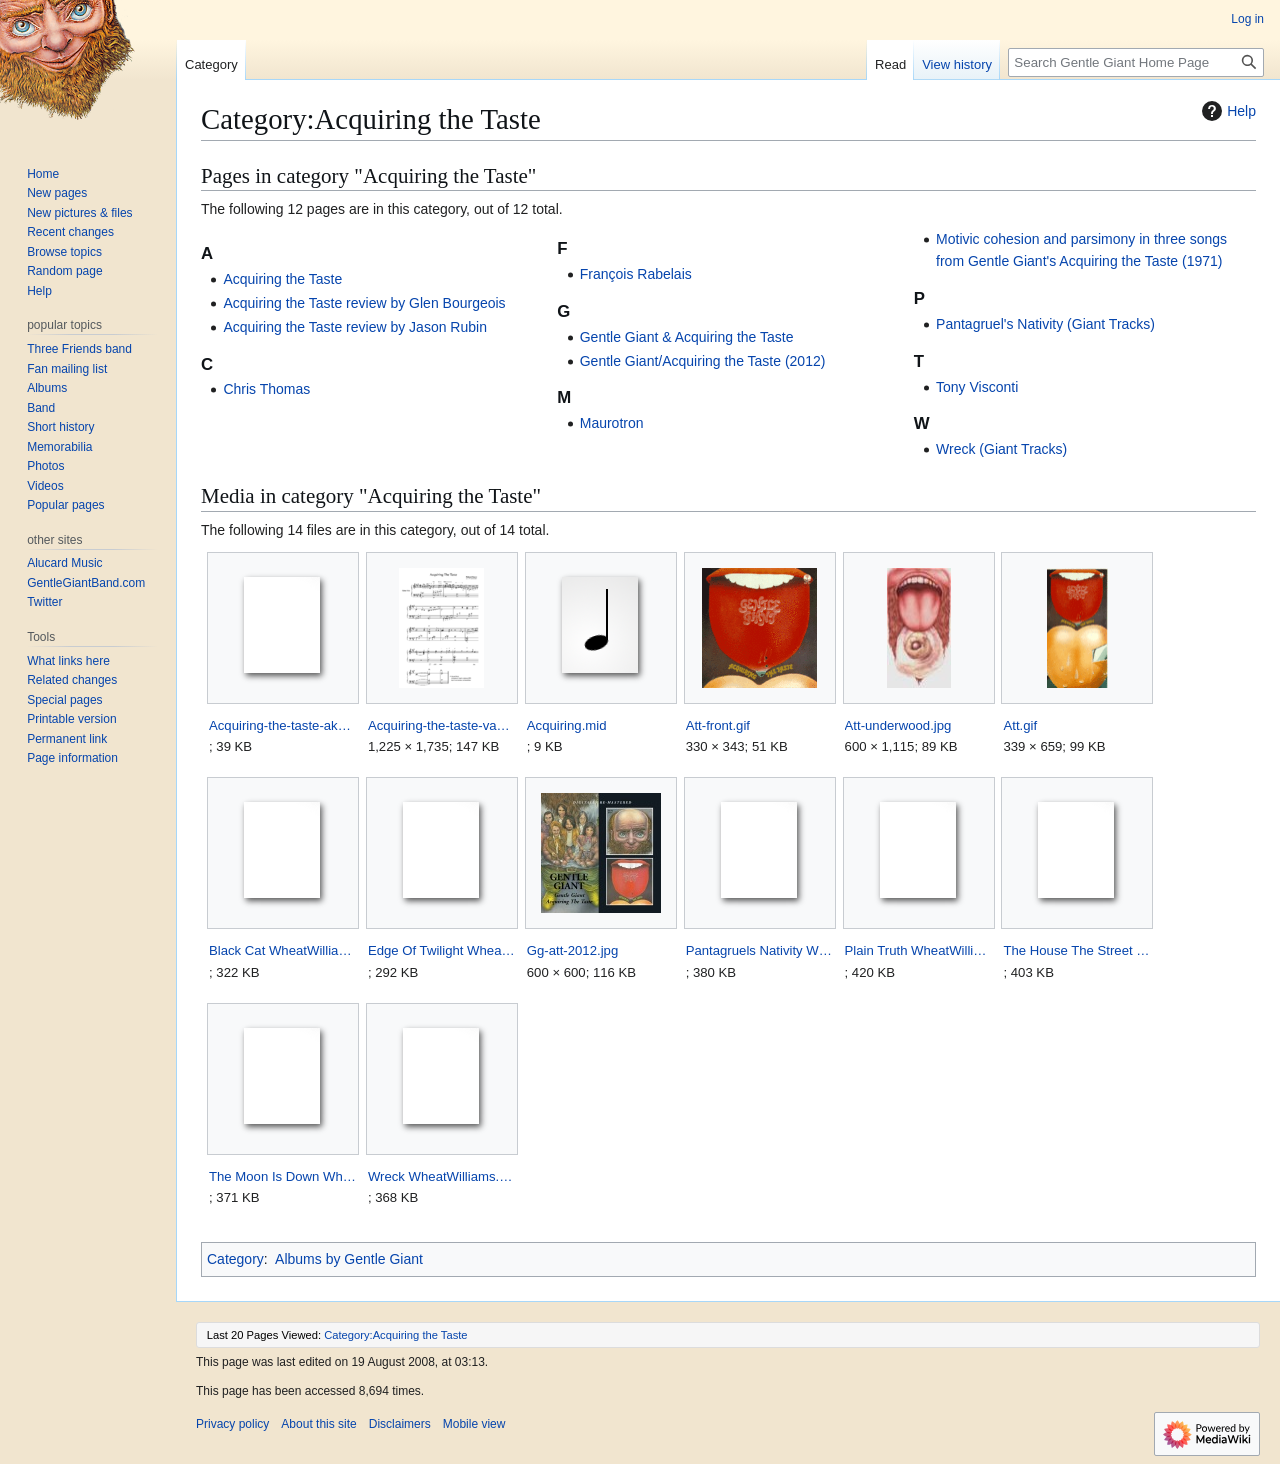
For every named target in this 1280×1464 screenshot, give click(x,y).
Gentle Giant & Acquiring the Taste (687, 337)
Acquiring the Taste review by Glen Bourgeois (364, 303)
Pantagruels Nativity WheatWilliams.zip (759, 950)
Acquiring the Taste (282, 279)
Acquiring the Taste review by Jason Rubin (355, 327)
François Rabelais (636, 274)
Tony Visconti (977, 387)
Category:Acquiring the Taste (395, 1335)
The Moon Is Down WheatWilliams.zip (282, 1176)
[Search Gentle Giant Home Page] (1136, 62)
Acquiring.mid (567, 725)
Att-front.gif (718, 725)
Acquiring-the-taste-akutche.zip (282, 725)
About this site (318, 1424)
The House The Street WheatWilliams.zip (1076, 950)
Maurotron (612, 423)
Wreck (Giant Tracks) (1001, 449)
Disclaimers (400, 1424)
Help (1226, 111)
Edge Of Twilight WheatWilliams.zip (441, 950)
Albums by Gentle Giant (349, 1259)
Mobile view (474, 1424)
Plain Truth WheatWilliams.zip (918, 950)
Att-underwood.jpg (898, 725)
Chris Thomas (266, 389)
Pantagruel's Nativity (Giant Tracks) (1045, 324)
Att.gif (1020, 725)
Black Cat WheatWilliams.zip (282, 950)
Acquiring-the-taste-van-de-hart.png (441, 725)
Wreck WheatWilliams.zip (441, 1176)
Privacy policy (232, 1424)
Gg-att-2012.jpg (572, 950)
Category (235, 1259)
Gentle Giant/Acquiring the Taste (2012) (703, 361)
